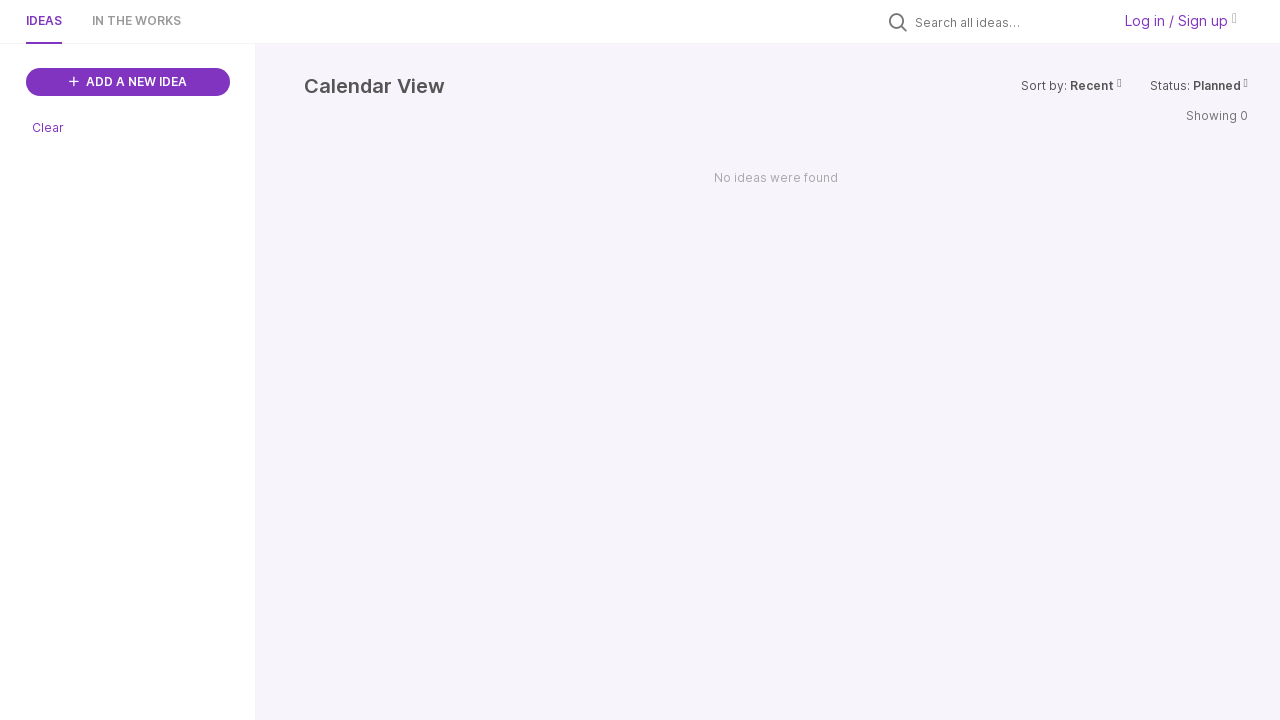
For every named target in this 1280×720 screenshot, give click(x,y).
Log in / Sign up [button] (1181, 20)
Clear (48, 127)
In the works (136, 20)
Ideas (44, 20)
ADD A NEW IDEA (128, 81)
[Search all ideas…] (1008, 22)
